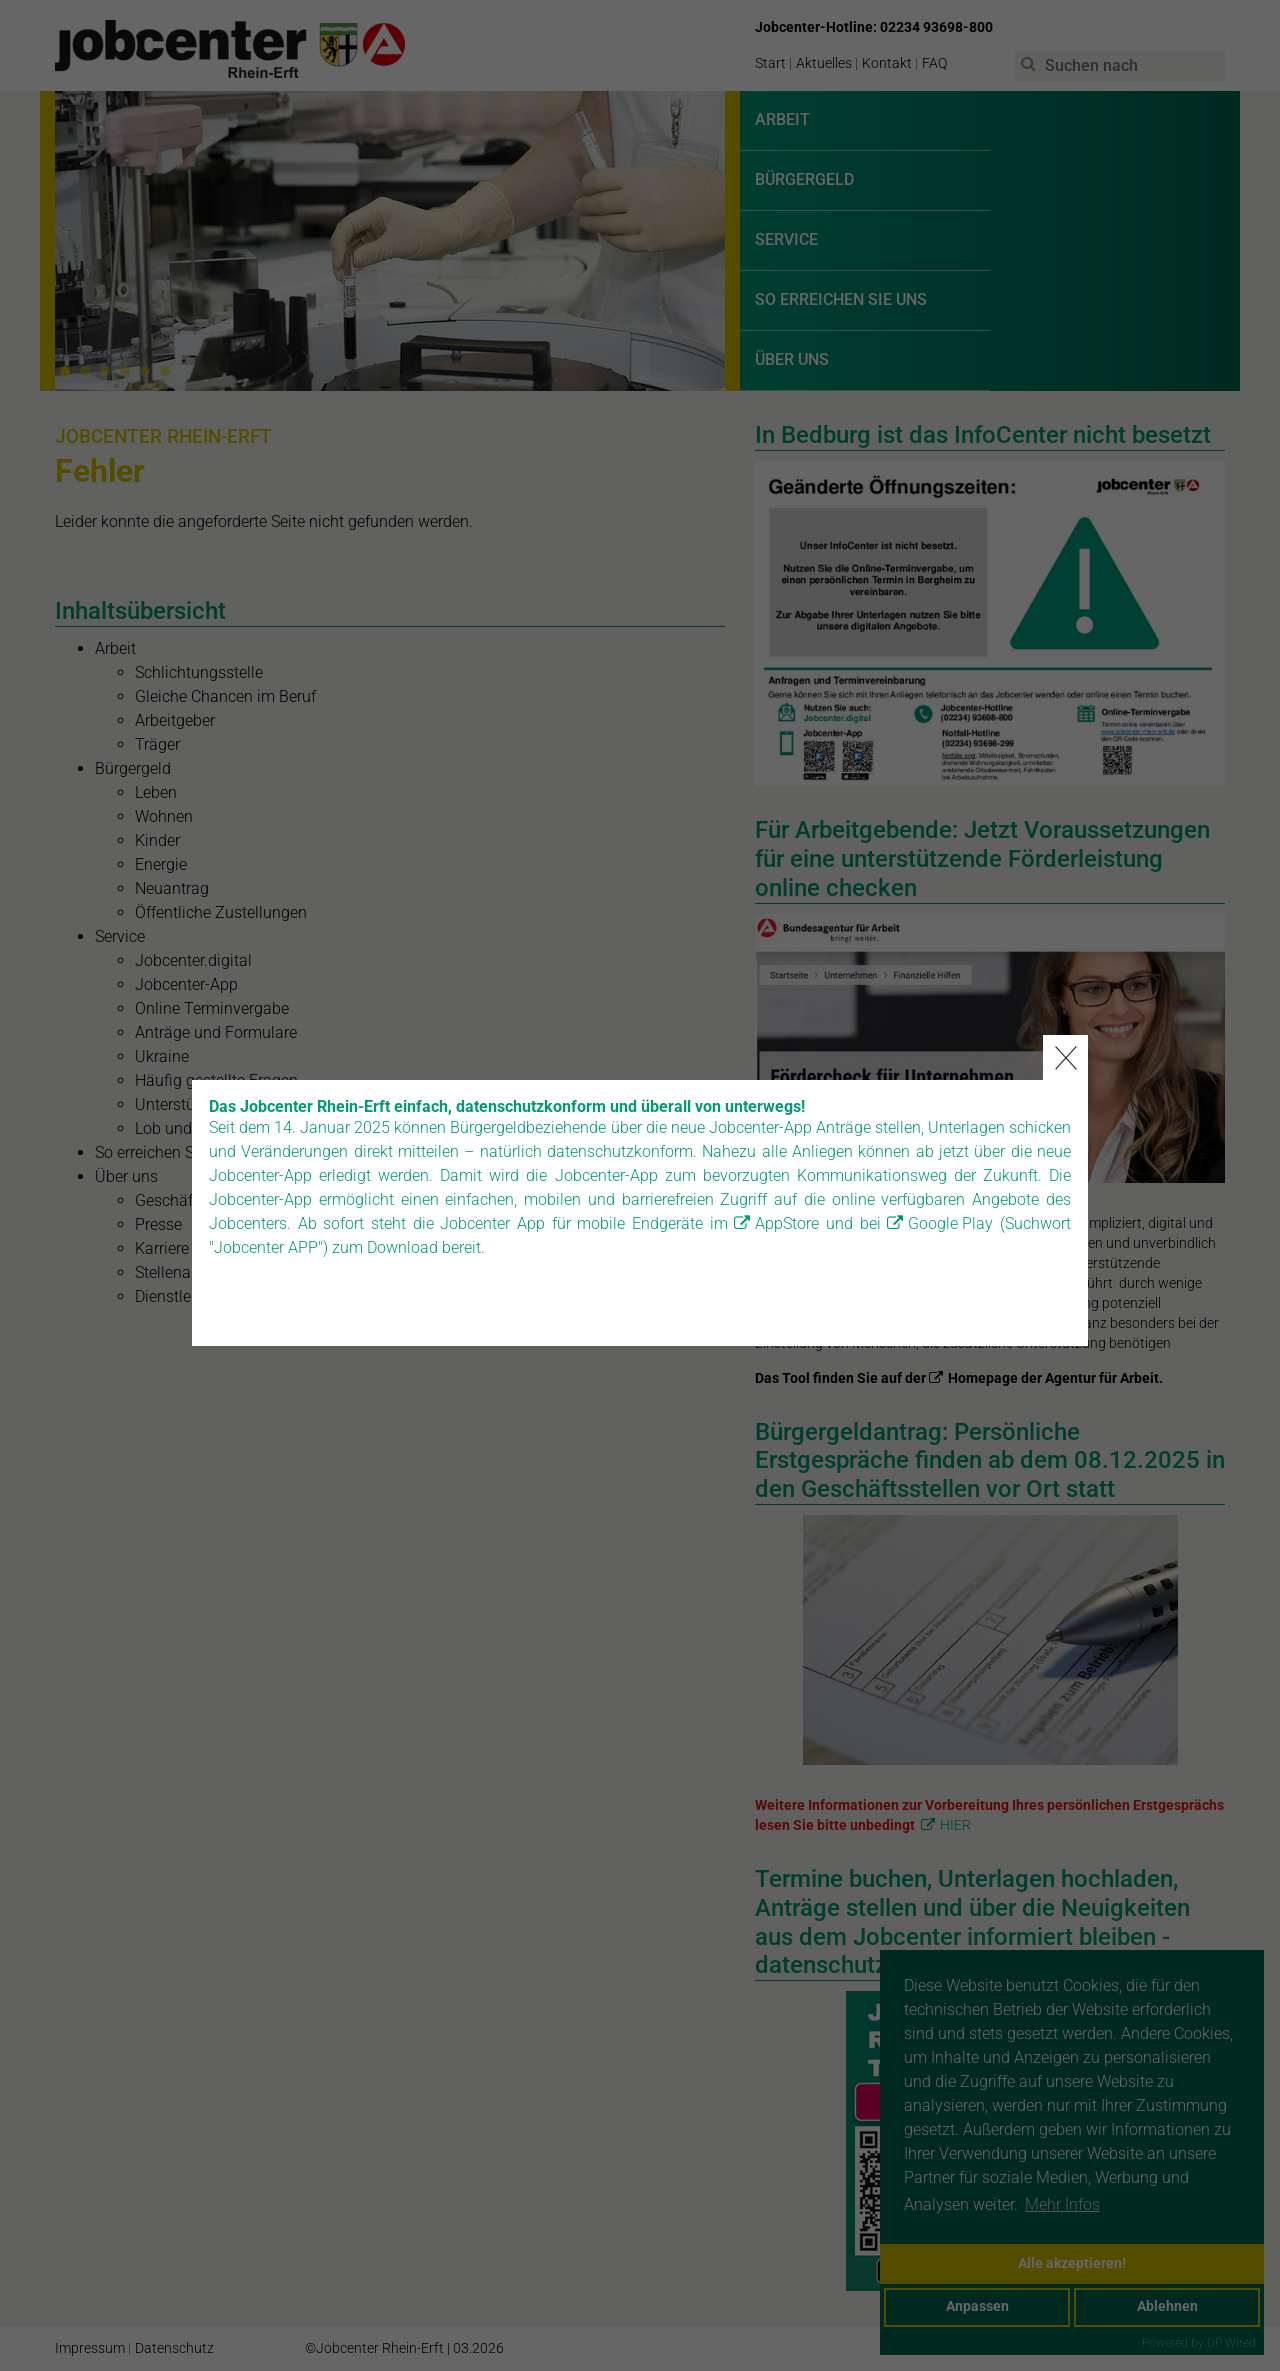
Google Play (950, 1184)
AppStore (787, 1184)
